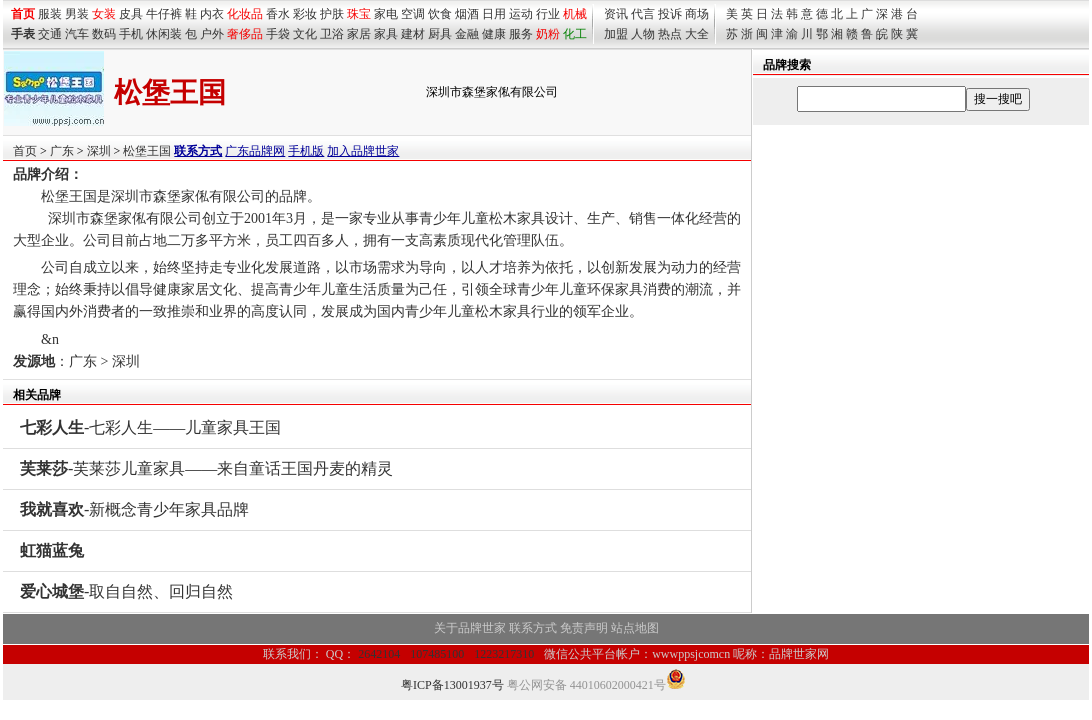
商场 (697, 14)
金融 (467, 34)
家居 (359, 34)
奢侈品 (245, 34)
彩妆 (305, 14)
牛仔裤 (164, 14)
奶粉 (548, 34)
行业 (548, 14)
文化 (305, 34)
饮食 (440, 14)
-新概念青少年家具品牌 (134, 509)
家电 (386, 14)
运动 (521, 14)
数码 (104, 34)
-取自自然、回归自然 (126, 591)
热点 (670, 34)
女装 (104, 14)
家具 (386, 34)
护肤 (332, 14)
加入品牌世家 (363, 151)
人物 (643, 34)
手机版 (306, 151)
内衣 (212, 14)
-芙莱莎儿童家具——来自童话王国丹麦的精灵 (206, 468)
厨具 (440, 34)
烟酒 (467, 14)
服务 (521, 34)
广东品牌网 (255, 151)
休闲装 (164, 34)
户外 (212, 34)
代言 (643, 14)
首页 (25, 151)
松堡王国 (147, 151)
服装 (50, 14)
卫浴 (332, 34)
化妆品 (245, 14)
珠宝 (359, 14)
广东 (62, 151)
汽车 (77, 34)
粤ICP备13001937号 (452, 685)
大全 (697, 34)
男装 (77, 14)
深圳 (99, 151)
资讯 (616, 14)
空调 (413, 14)
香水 (278, 14)
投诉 (670, 14)
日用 (494, 14)
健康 (494, 34)
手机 (131, 34)
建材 (413, 34)
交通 (50, 34)
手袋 (278, 34)
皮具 (131, 14)
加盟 (616, 34)
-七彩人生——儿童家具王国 (150, 427)
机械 (575, 14)
